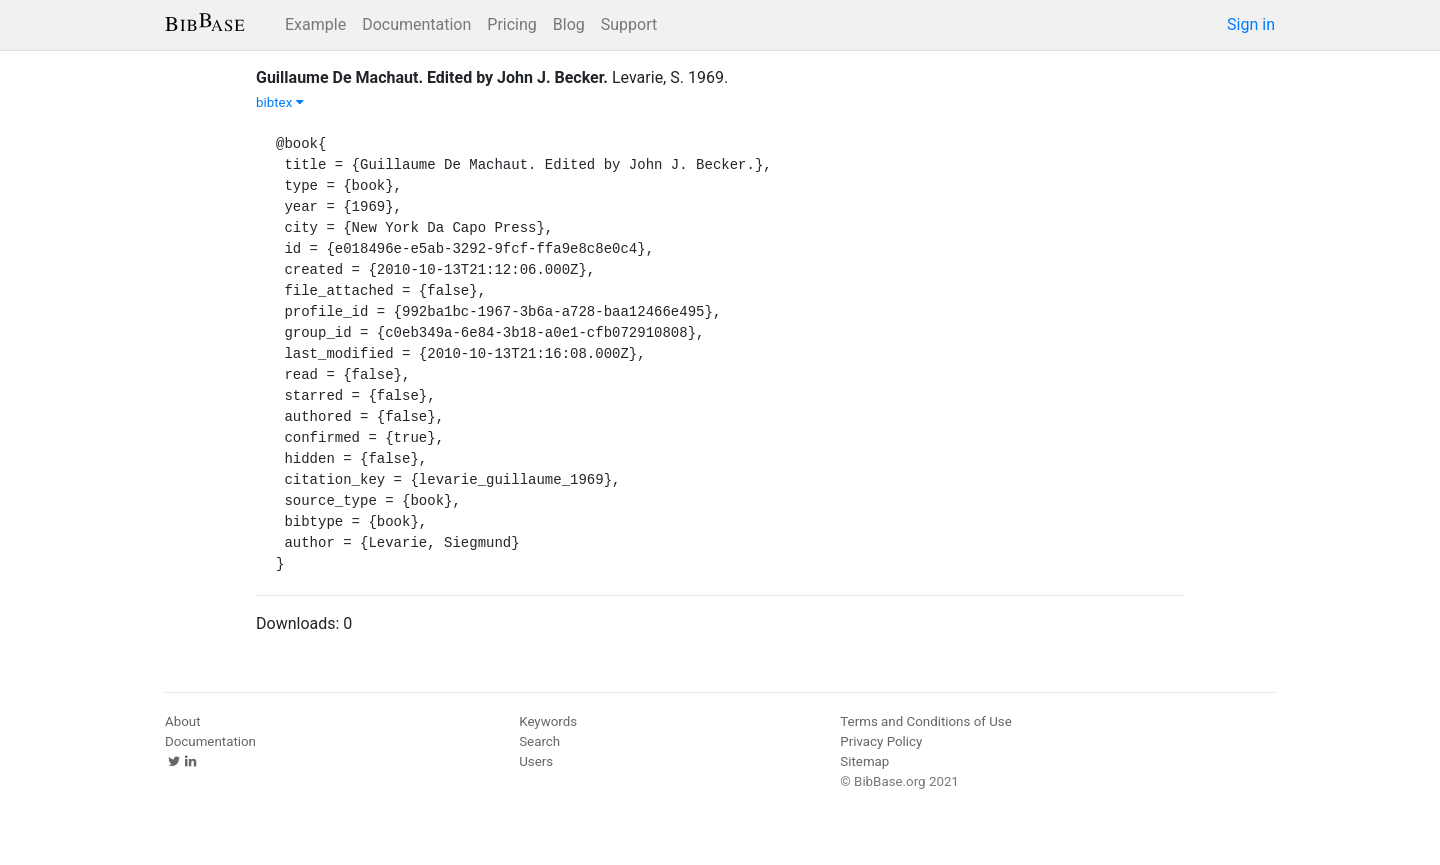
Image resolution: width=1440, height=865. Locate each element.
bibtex (280, 102)
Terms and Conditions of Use (925, 721)
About (183, 721)
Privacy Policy (881, 741)
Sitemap (864, 761)
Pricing (512, 24)
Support (629, 24)
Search (539, 741)
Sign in (1251, 24)
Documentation (416, 24)
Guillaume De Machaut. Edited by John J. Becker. (432, 77)
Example (315, 24)
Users (536, 761)
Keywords (548, 721)
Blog (569, 24)
